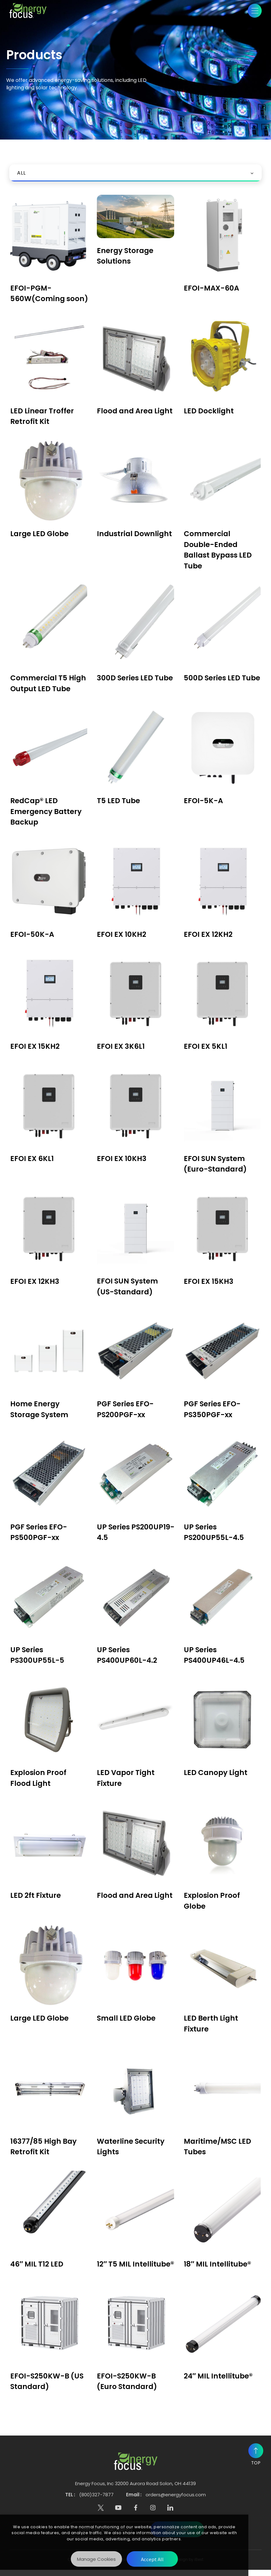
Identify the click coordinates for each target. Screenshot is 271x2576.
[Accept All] (152, 2559)
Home (12, 103)
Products (31, 103)
